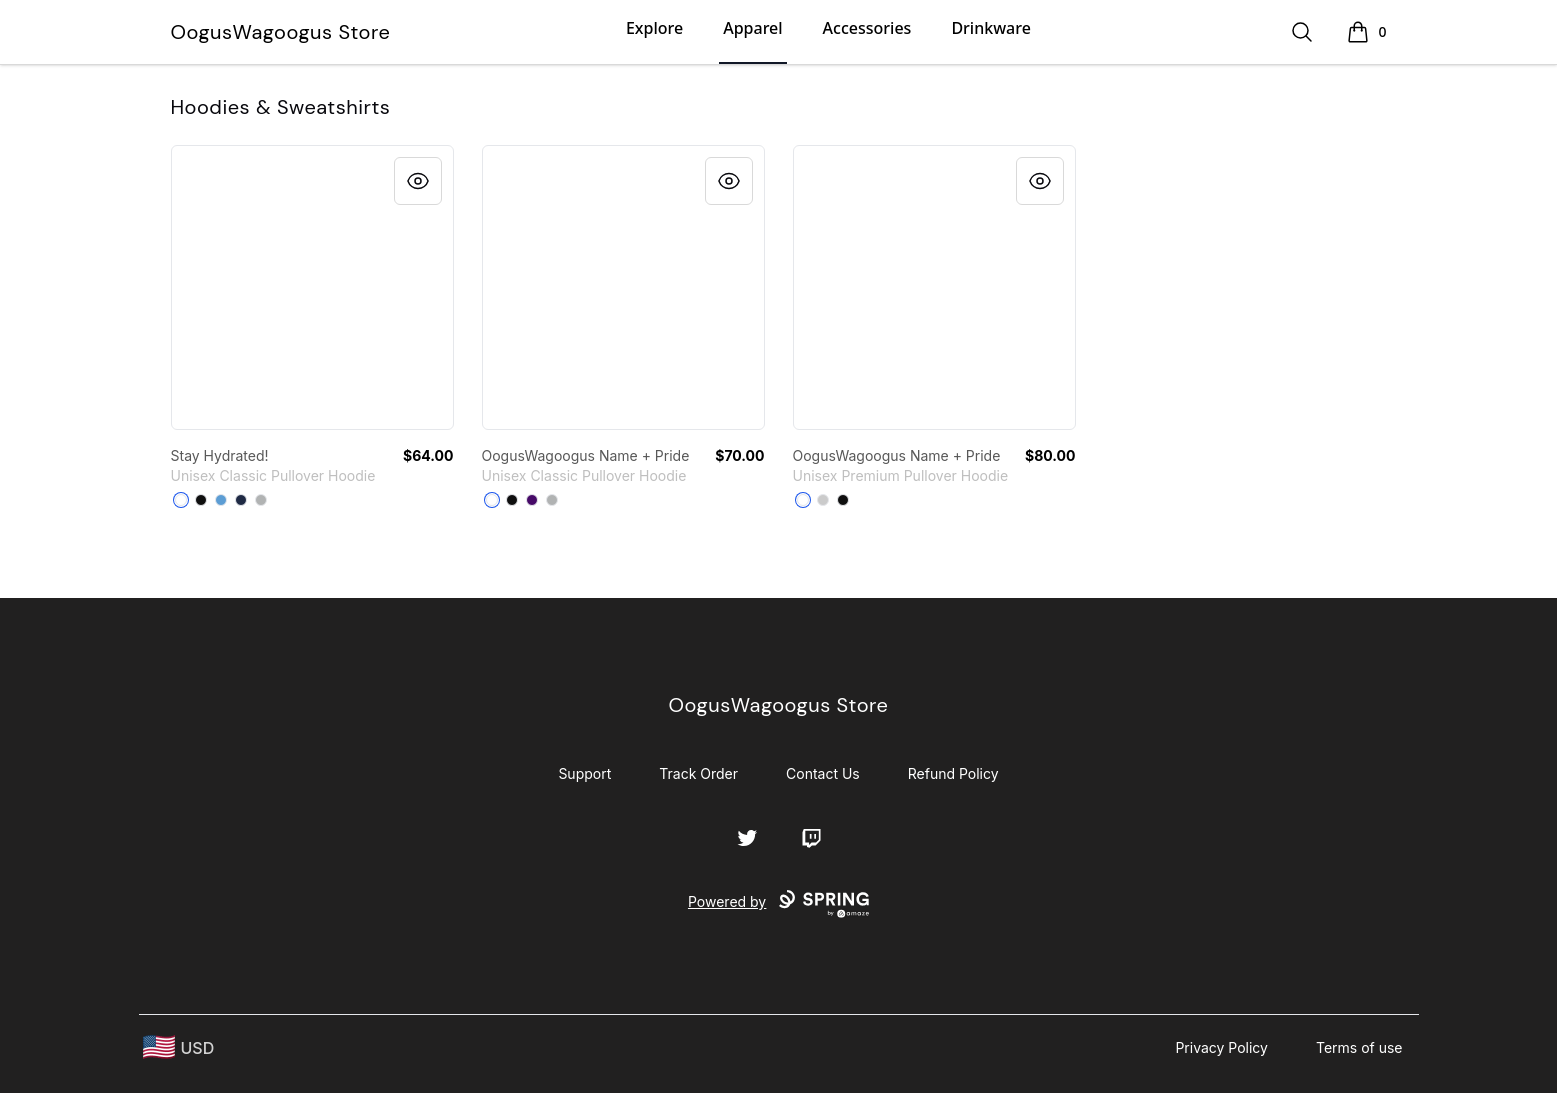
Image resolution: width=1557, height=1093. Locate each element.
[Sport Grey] (261, 500)
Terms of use (1359, 1047)
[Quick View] (418, 181)
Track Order (698, 773)
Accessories (867, 28)
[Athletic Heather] (823, 500)
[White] (181, 500)
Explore (654, 28)
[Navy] (241, 500)
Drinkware (990, 28)
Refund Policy (953, 773)
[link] (312, 287)
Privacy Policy (1221, 1047)
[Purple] (532, 500)
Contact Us (823, 773)
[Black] (201, 500)
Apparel (752, 28)
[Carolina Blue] (221, 500)
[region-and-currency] (179, 1047)
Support (584, 773)
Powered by (778, 904)
